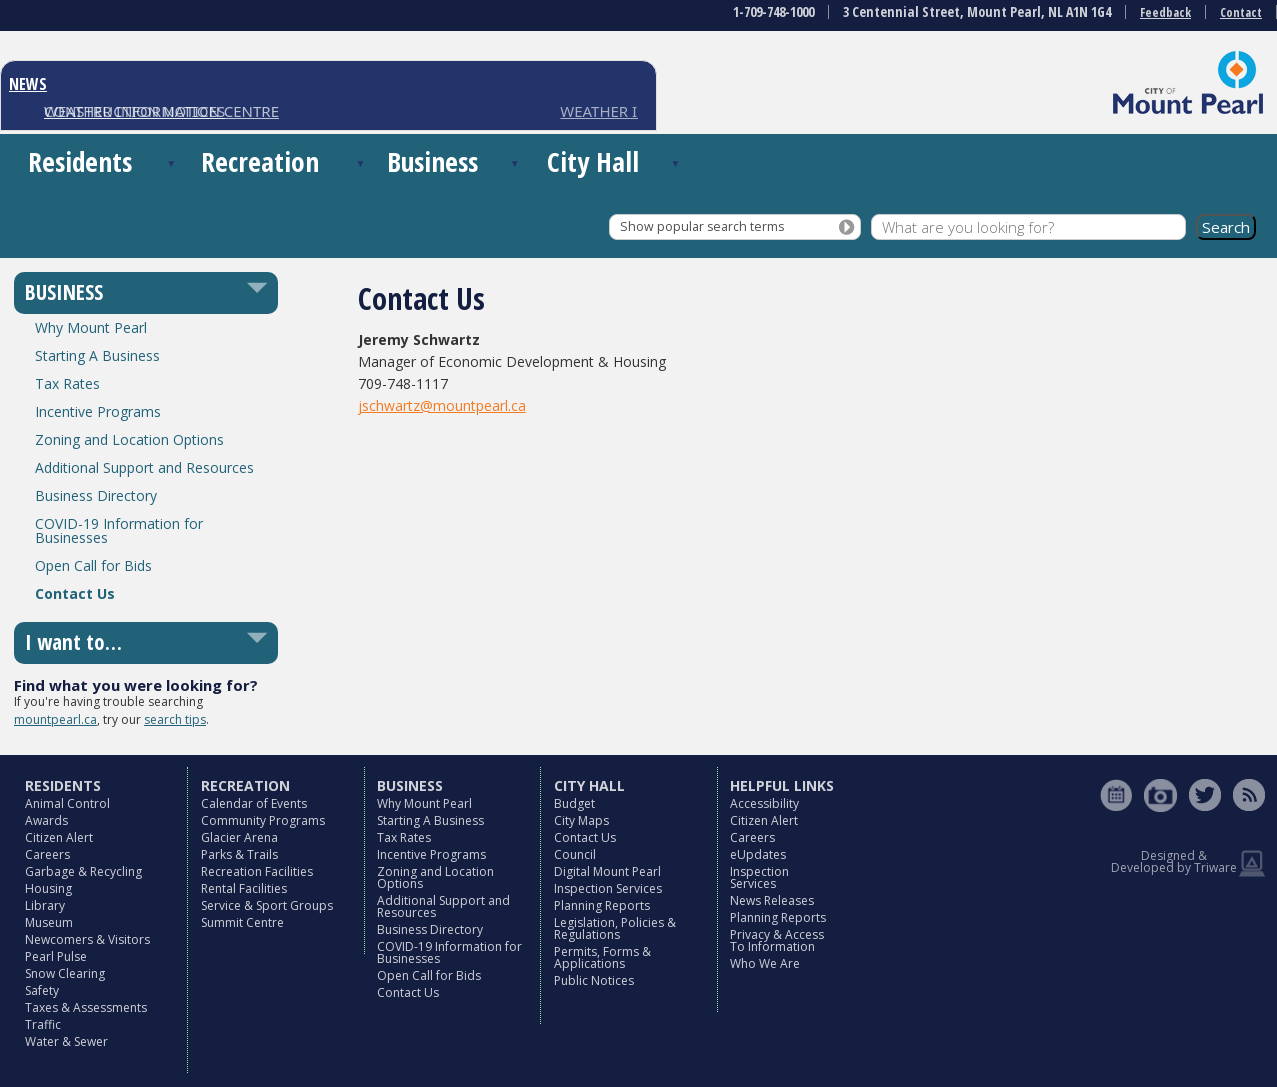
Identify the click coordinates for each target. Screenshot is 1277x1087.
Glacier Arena (239, 837)
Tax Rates (67, 383)
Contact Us (75, 593)
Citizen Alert (59, 837)
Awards (46, 820)
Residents (80, 161)
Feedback (1165, 12)
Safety (42, 990)
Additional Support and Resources (144, 467)
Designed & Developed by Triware (1174, 861)
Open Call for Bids (93, 565)
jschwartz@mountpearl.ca (442, 405)
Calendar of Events (254, 803)
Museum (49, 922)
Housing (48, 888)
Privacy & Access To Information (777, 940)
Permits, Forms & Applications (602, 957)
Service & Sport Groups (267, 905)
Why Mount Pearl (91, 327)
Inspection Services (608, 888)
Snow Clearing (65, 973)
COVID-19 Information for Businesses (119, 530)
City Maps (581, 820)
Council (575, 854)
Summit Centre (242, 922)
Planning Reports (602, 905)
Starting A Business (97, 355)
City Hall (593, 161)
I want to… (73, 642)
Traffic (43, 1024)
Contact (1241, 12)
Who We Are (765, 963)
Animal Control (67, 803)
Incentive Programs (98, 411)
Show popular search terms (702, 226)
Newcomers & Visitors (87, 939)
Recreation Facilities (257, 871)
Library (45, 905)
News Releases (772, 900)
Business (432, 161)
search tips (175, 719)
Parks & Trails (239, 854)
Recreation (260, 161)
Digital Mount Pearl (607, 871)
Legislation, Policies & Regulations (615, 928)
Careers (47, 854)
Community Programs (263, 820)
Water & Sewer (66, 1041)
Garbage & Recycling (83, 871)
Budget (574, 803)
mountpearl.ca (55, 719)
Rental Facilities (244, 888)
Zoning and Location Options (129, 439)
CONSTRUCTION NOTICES (134, 111)
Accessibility (764, 803)
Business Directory (96, 495)
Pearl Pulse (56, 956)
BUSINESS (64, 292)
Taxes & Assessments (86, 1007)
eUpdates (758, 854)
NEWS (28, 84)
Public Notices (594, 980)
